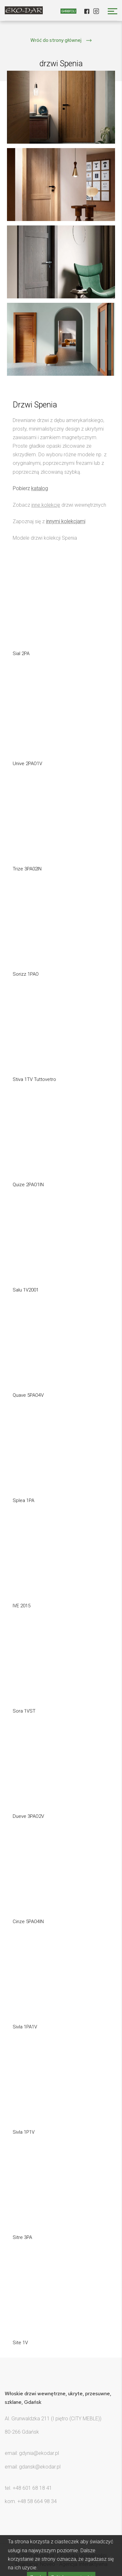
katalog (39, 488)
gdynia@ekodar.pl (39, 2453)
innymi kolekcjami (65, 521)
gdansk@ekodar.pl (40, 2467)
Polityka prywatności (83, 2556)
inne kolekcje (45, 505)
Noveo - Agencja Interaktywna (73, 2564)
